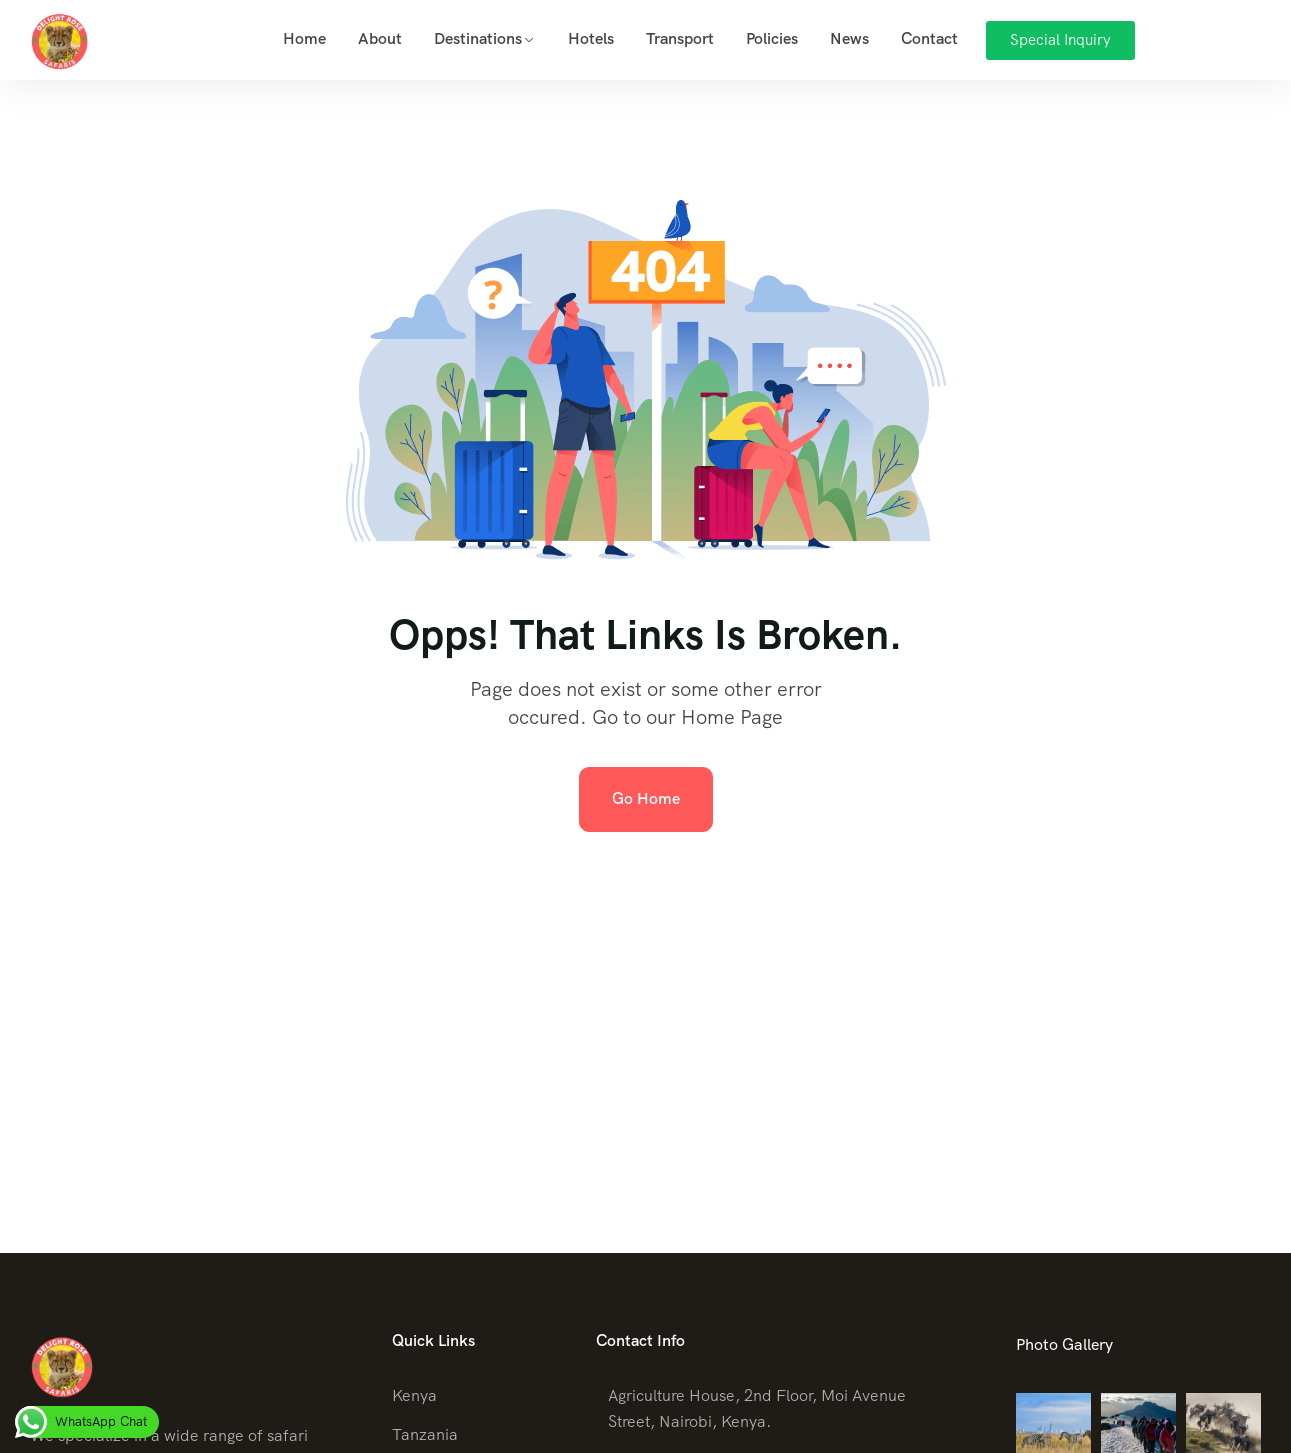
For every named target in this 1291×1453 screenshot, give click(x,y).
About (380, 38)
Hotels (591, 38)
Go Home (646, 798)
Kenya (414, 1395)
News (849, 38)
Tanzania (425, 1434)
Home (304, 38)
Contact (929, 38)
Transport (680, 38)
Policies (772, 38)
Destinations (478, 38)
